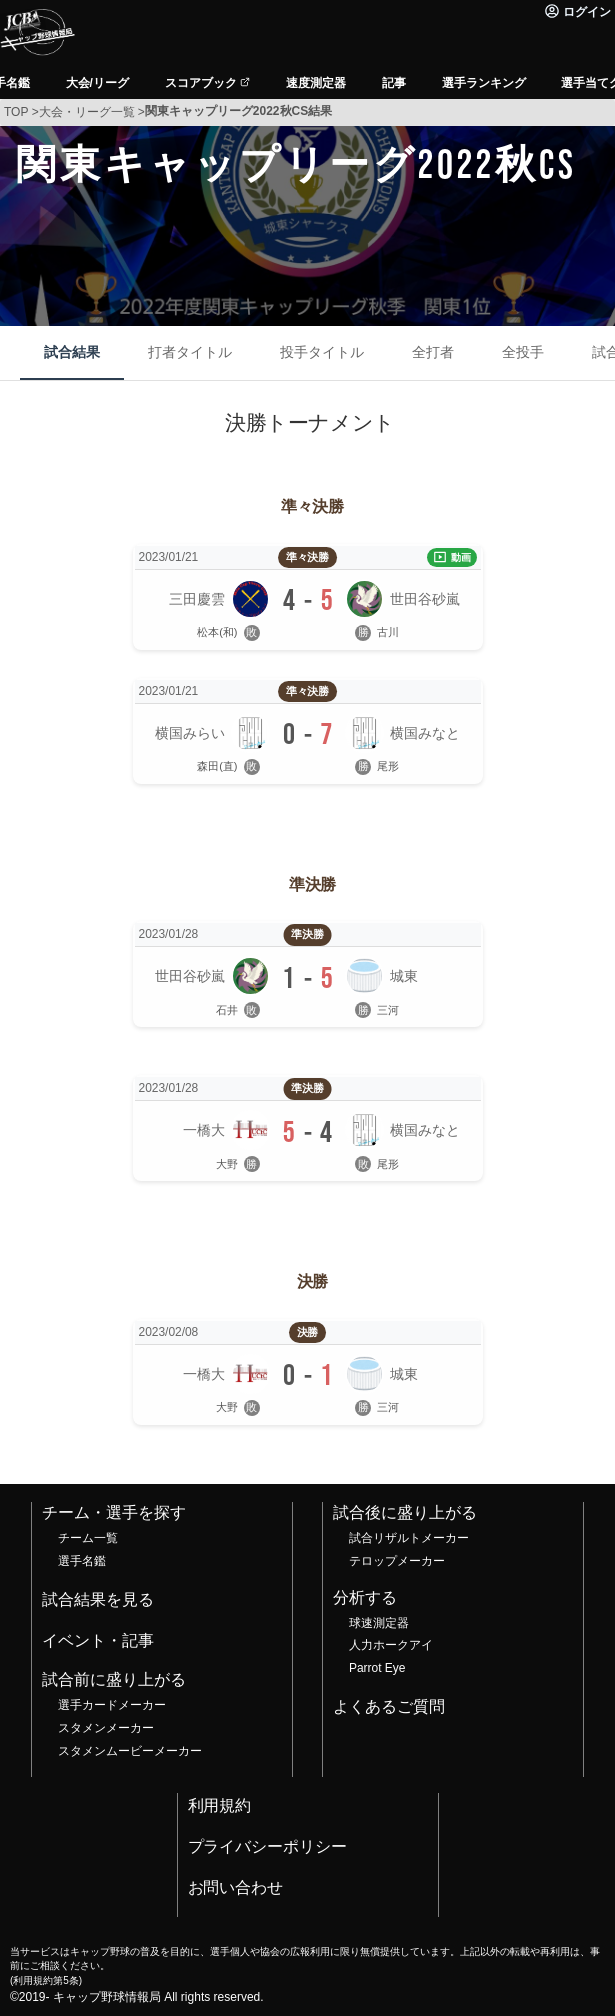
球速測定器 (379, 1623)
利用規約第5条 (45, 1980)
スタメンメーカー (106, 1728)
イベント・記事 (98, 1640)
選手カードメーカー (112, 1705)
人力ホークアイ (391, 1645)
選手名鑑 (82, 1561)
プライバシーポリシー (268, 1846)
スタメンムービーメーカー (130, 1751)
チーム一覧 (88, 1538)
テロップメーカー (397, 1561)
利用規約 (220, 1805)
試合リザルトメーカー (409, 1538)
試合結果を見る (98, 1599)
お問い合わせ (236, 1887)
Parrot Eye (377, 1668)
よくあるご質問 (389, 1706)
